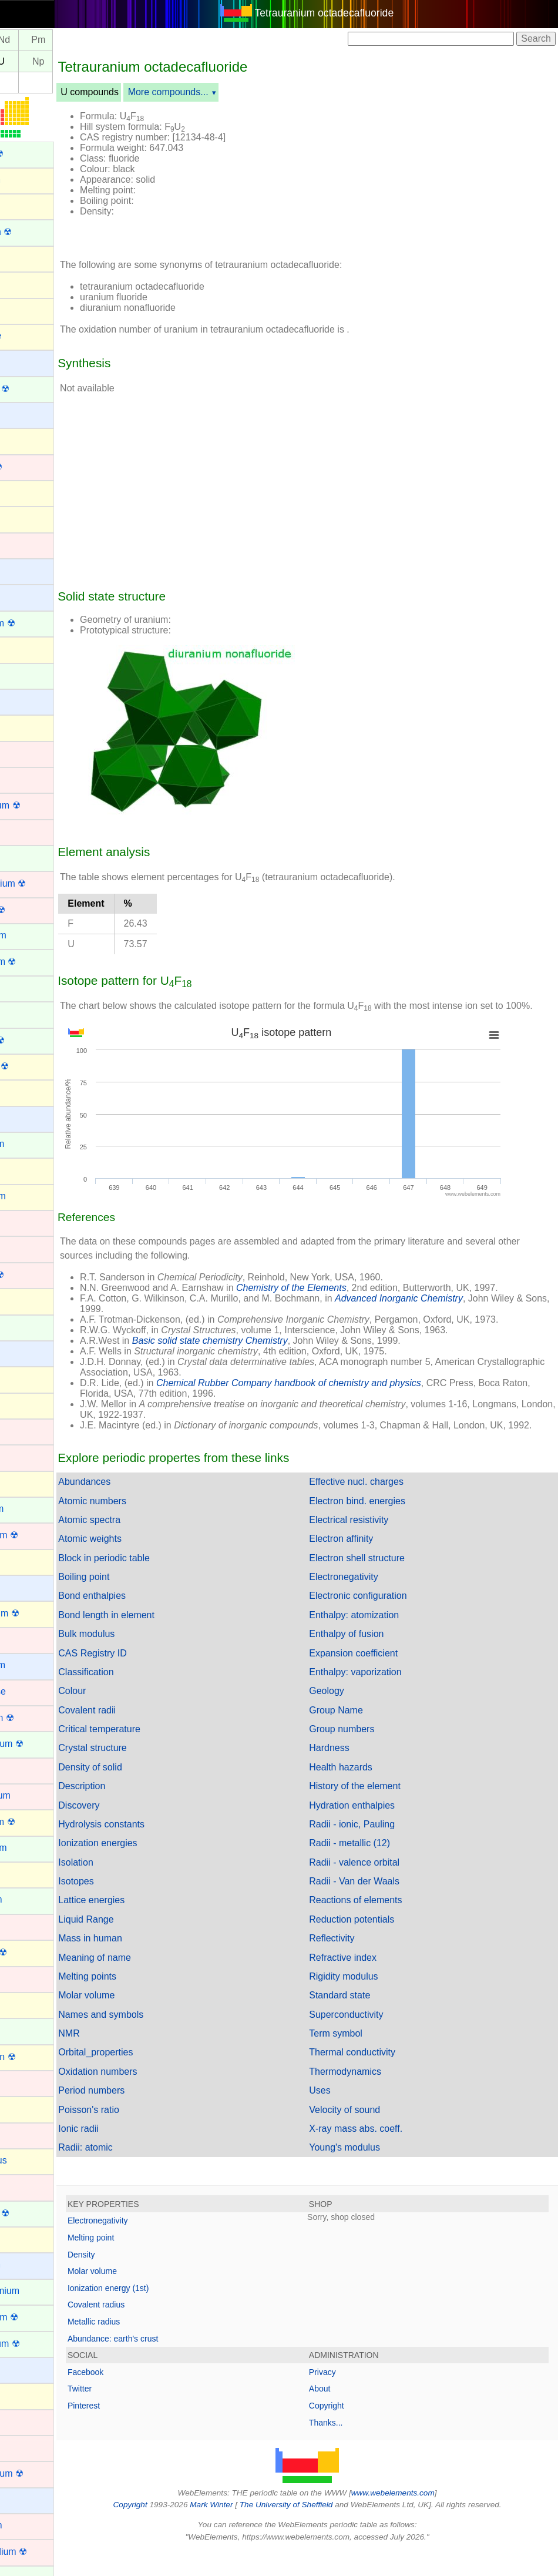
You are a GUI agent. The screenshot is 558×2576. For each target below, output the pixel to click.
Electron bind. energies (383, 1526)
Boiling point (135, 1601)
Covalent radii (138, 1735)
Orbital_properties (147, 2077)
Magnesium (32, 1665)
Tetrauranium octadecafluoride (349, 13)
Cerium (23, 675)
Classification (137, 1697)
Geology (352, 1715)
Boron (20, 492)
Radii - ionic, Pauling (378, 1849)
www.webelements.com (418, 2517)
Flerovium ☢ (34, 1066)
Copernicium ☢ (40, 805)
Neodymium (33, 1848)
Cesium (24, 701)
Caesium (26, 570)
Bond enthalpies (143, 1620)
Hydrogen (28, 1352)
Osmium (25, 2082)
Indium (22, 1378)
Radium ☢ (30, 2369)
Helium (23, 1300)
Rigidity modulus (369, 2001)
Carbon (23, 648)
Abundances (136, 1506)
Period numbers (143, 2115)
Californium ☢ (37, 623)
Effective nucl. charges (382, 1506)
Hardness (355, 1772)
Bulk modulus (138, 1658)
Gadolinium (32, 1144)
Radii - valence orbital (380, 1887)
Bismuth (25, 440)
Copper (23, 831)
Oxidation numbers (149, 2096)
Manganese (33, 1691)
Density (133, 2279)
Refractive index (368, 1982)
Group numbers (367, 1754)
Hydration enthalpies (378, 1830)
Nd (56, 40)
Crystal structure (144, 1772)
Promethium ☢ (39, 2317)
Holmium (26, 1326)
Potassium (30, 2264)
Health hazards (366, 1792)
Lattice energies (143, 1925)
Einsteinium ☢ (38, 962)
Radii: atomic (137, 2172)
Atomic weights (141, 1563)
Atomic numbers (144, 1526)
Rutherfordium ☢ (43, 2552)
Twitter (131, 2413)
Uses (345, 2115)
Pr (21, 40)
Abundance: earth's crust (164, 2363)
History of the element (380, 1811)
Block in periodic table (155, 1583)
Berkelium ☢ (34, 389)
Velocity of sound (370, 2134)
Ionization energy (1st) (160, 2312)
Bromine (25, 518)
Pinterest (135, 2430)
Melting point (142, 2262)
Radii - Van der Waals (380, 1906)
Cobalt (21, 779)
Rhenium (27, 2421)
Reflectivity (357, 1963)
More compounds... (220, 92)
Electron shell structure (383, 1583)
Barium (23, 362)
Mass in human (142, 1963)
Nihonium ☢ (33, 1952)
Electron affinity (367, 1563)
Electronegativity (369, 1601)
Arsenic (23, 309)
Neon (19, 1874)
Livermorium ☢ (39, 1613)
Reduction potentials (377, 1944)
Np (90, 61)
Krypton (24, 1483)
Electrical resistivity (374, 1544)
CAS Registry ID (144, 1678)
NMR (120, 2058)
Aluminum (29, 205)
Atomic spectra (141, 1544)
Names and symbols (152, 2039)
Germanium (33, 1196)
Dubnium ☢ (32, 910)
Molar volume (138, 2020)
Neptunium (30, 1899)
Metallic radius (145, 2346)
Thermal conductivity (378, 2077)
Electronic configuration (383, 1620)
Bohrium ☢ (31, 467)
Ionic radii (130, 2153)
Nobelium (28, 2030)
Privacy (348, 2396)
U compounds (141, 92)
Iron (16, 1456)
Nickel (21, 1926)
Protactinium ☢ (39, 2344)
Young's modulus (370, 2172)
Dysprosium (33, 935)
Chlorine (25, 727)
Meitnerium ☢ (37, 1718)
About (346, 2413)
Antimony (28, 258)
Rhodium (27, 2447)
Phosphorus (33, 2160)
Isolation (127, 1887)
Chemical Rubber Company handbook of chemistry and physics (340, 1397)
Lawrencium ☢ (39, 1535)
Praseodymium (39, 2291)
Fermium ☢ (32, 1040)
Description (133, 1811)
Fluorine (25, 1091)
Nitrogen (25, 2004)
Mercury (25, 1770)
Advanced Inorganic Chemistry (450, 1312)
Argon (20, 284)
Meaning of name (146, 1982)
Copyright (352, 2430)
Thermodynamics (371, 2096)
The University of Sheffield (313, 2529)
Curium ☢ (28, 858)
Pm (90, 40)
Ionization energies (149, 1868)
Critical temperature (151, 1754)
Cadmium (28, 544)
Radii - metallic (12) (375, 1868)
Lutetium (26, 1639)
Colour (123, 1715)
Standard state (365, 2020)
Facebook (137, 2396)
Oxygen (24, 2108)
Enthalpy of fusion (372, 1658)
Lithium (23, 1587)
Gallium (24, 1170)
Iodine (21, 1405)
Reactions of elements (381, 1925)
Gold (18, 1222)
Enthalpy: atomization (380, 1640)
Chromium (30, 753)
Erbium (23, 987)
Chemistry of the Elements (343, 1302)
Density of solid (142, 1792)
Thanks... (352, 2447)
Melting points (139, 2001)
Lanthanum (31, 1509)
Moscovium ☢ (37, 1822)
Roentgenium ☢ (41, 2473)
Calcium (25, 596)
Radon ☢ (27, 2395)
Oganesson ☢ (37, 2057)
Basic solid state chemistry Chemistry (261, 1355)
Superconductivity (372, 2039)
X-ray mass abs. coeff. (381, 2153)
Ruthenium (30, 2525)
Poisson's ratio (140, 2134)
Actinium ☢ (31, 154)
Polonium (28, 2238)
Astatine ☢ (30, 336)
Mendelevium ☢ (41, 1744)
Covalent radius (147, 2329)
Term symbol (361, 2058)
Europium (28, 1013)
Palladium (28, 2134)
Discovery (130, 1830)
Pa (22, 61)
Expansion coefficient (379, 1678)
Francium (28, 1118)
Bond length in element (158, 1640)
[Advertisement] (421, 175)
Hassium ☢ (32, 1275)
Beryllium (27, 414)
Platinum (26, 2186)
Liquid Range (137, 1944)
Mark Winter (237, 2529)
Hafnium (25, 1248)
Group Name (362, 1735)
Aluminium (30, 180)
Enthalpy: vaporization (381, 1697)
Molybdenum (35, 1795)
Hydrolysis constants (153, 1849)
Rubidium (28, 2499)
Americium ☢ (35, 232)
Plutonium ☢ (34, 2213)
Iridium (22, 1430)
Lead (18, 1561)
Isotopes (127, 1906)
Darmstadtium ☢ (43, 883)
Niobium (25, 1978)
